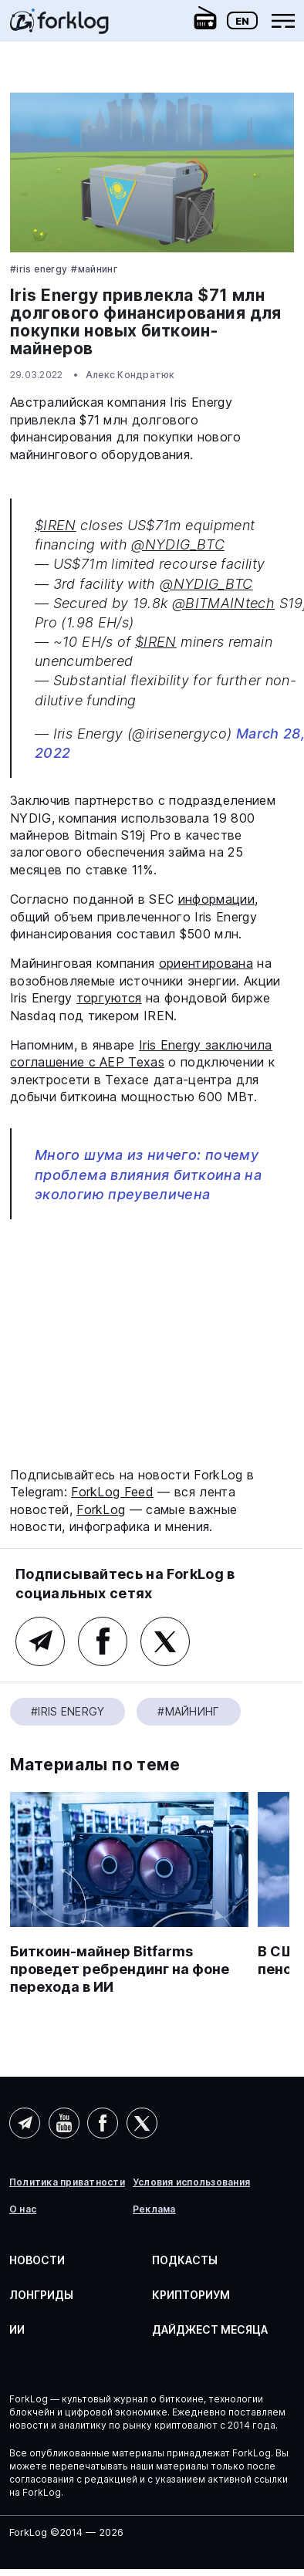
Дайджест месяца (210, 2329)
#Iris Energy (38, 269)
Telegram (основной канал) (40, 1641)
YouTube (64, 2123)
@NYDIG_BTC (178, 544)
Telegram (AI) (24, 2123)
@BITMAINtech (223, 603)
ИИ (17, 2329)
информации (216, 899)
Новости (37, 2260)
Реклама (154, 2209)
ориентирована (206, 963)
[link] (59, 26)
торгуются (109, 998)
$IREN (55, 525)
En (242, 21)
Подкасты (185, 2260)
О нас (22, 2209)
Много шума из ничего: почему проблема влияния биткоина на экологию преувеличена (148, 1174)
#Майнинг (94, 269)
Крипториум (191, 2294)
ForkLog (100, 1509)
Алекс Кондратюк (130, 374)
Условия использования (191, 2182)
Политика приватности (67, 2182)
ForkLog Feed (112, 1491)
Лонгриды (41, 2294)
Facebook (102, 1641)
